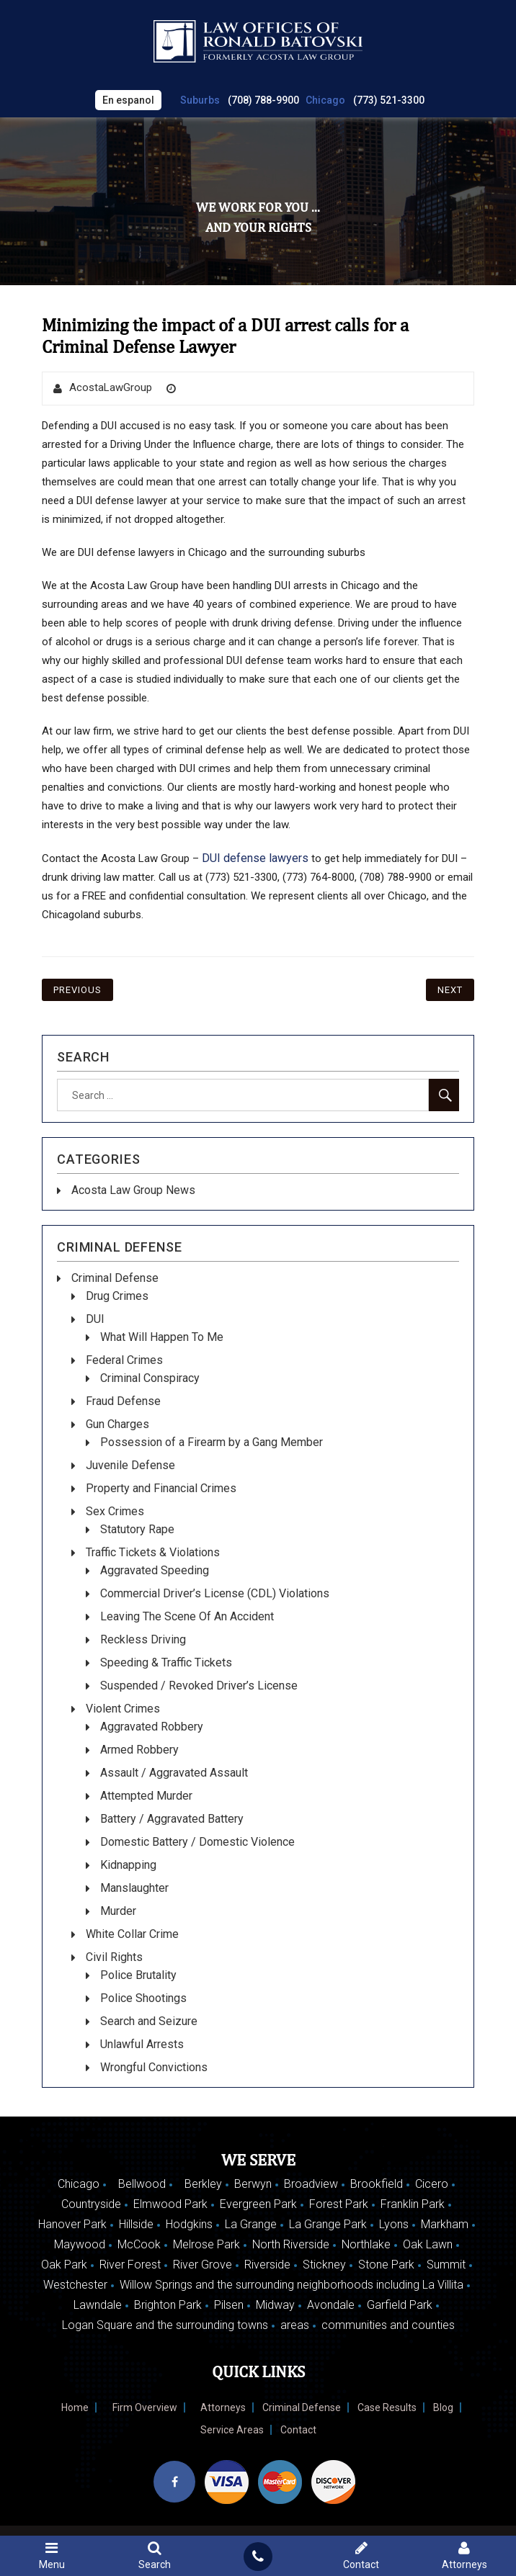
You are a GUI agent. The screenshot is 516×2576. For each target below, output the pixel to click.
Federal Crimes (124, 1360)
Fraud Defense (123, 1401)
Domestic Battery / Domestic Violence (197, 1842)
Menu (51, 2555)
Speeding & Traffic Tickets (166, 1662)
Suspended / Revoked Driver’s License (199, 1685)
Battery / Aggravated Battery (172, 1819)
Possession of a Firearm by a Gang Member (211, 1442)
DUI (95, 1319)
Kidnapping (128, 1865)
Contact (298, 2430)
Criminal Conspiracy (150, 1378)
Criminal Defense (115, 1278)
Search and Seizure (148, 2021)
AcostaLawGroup (110, 387)
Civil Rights (114, 1957)
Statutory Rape (137, 1529)
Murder (118, 1911)
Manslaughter (134, 1888)
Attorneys (223, 2407)
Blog (443, 2407)
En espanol (128, 100)
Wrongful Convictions (154, 2067)
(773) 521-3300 (388, 100)
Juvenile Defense (130, 1465)
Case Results (387, 2407)
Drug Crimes (117, 1296)
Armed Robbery (139, 1749)
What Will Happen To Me (161, 1337)
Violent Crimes (123, 1708)
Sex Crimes (115, 1511)
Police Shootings (143, 1998)
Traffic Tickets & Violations (153, 1552)
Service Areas (232, 2430)
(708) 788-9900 (263, 100)
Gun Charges (117, 1424)
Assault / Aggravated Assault (174, 1773)
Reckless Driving (143, 1639)
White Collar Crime (132, 1934)
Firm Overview (144, 2407)
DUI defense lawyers (255, 858)
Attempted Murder (146, 1796)
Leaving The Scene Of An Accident (187, 1616)
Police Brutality (138, 1975)
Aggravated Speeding (154, 1570)
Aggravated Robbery (151, 1726)
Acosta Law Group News (133, 1190)
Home (75, 2407)
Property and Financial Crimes (161, 1488)
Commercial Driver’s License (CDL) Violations (214, 1593)
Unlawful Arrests (142, 2044)
